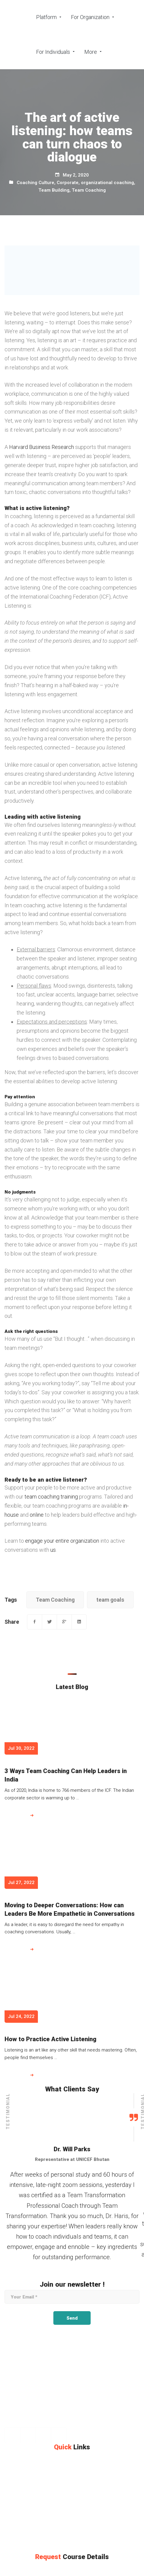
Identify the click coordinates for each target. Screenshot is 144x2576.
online (37, 1515)
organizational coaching (107, 182)
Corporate (68, 182)
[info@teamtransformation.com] (91, 2423)
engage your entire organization (62, 1541)
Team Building (54, 190)
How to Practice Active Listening (50, 2039)
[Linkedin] (79, 1621)
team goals (110, 1600)
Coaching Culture (35, 182)
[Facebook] (34, 1621)
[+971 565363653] (26, 2423)
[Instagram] (27, 2435)
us (53, 1550)
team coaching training (51, 1496)
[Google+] (64, 1621)
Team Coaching (89, 190)
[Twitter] (49, 1621)
